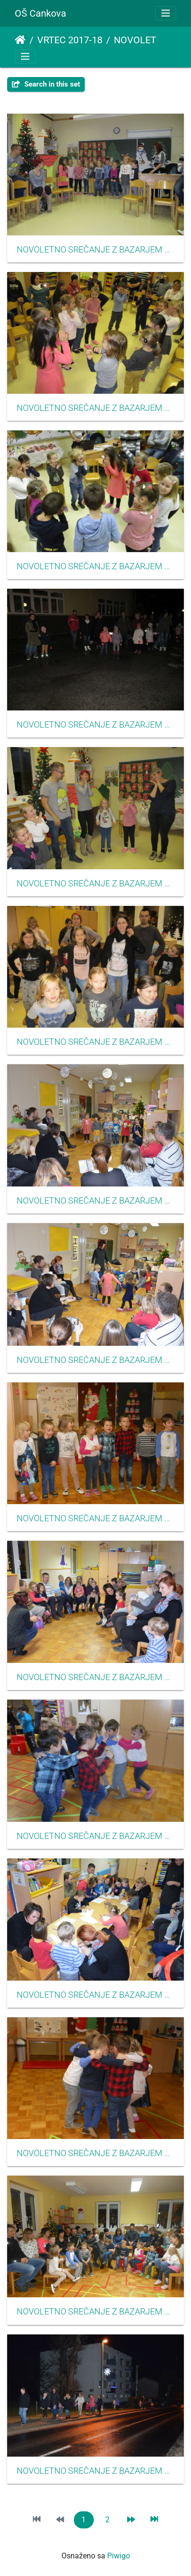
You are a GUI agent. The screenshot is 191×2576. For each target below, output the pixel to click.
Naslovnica (20, 40)
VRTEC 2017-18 (69, 40)
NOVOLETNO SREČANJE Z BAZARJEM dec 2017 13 (95, 2311)
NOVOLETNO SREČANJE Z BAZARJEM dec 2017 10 (95, 1518)
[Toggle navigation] (165, 13)
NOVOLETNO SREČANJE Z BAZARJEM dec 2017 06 (95, 1200)
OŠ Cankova (40, 13)
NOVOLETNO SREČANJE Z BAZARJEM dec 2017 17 (95, 883)
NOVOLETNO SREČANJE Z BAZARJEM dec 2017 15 (95, 408)
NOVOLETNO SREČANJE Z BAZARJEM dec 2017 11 (95, 1836)
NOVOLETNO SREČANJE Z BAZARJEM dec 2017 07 (95, 1360)
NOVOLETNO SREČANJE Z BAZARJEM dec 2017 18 (95, 1042)
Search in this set (46, 84)
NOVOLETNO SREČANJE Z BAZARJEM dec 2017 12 (95, 2153)
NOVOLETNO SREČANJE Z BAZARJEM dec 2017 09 (95, 1995)
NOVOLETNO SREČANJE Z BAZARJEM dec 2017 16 (95, 566)
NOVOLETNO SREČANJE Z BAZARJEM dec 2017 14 (95, 249)
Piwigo (118, 2555)
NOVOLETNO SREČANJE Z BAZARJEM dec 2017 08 (95, 1677)
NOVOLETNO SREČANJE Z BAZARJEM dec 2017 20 (95, 2471)
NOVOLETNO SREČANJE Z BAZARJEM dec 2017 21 (95, 724)
